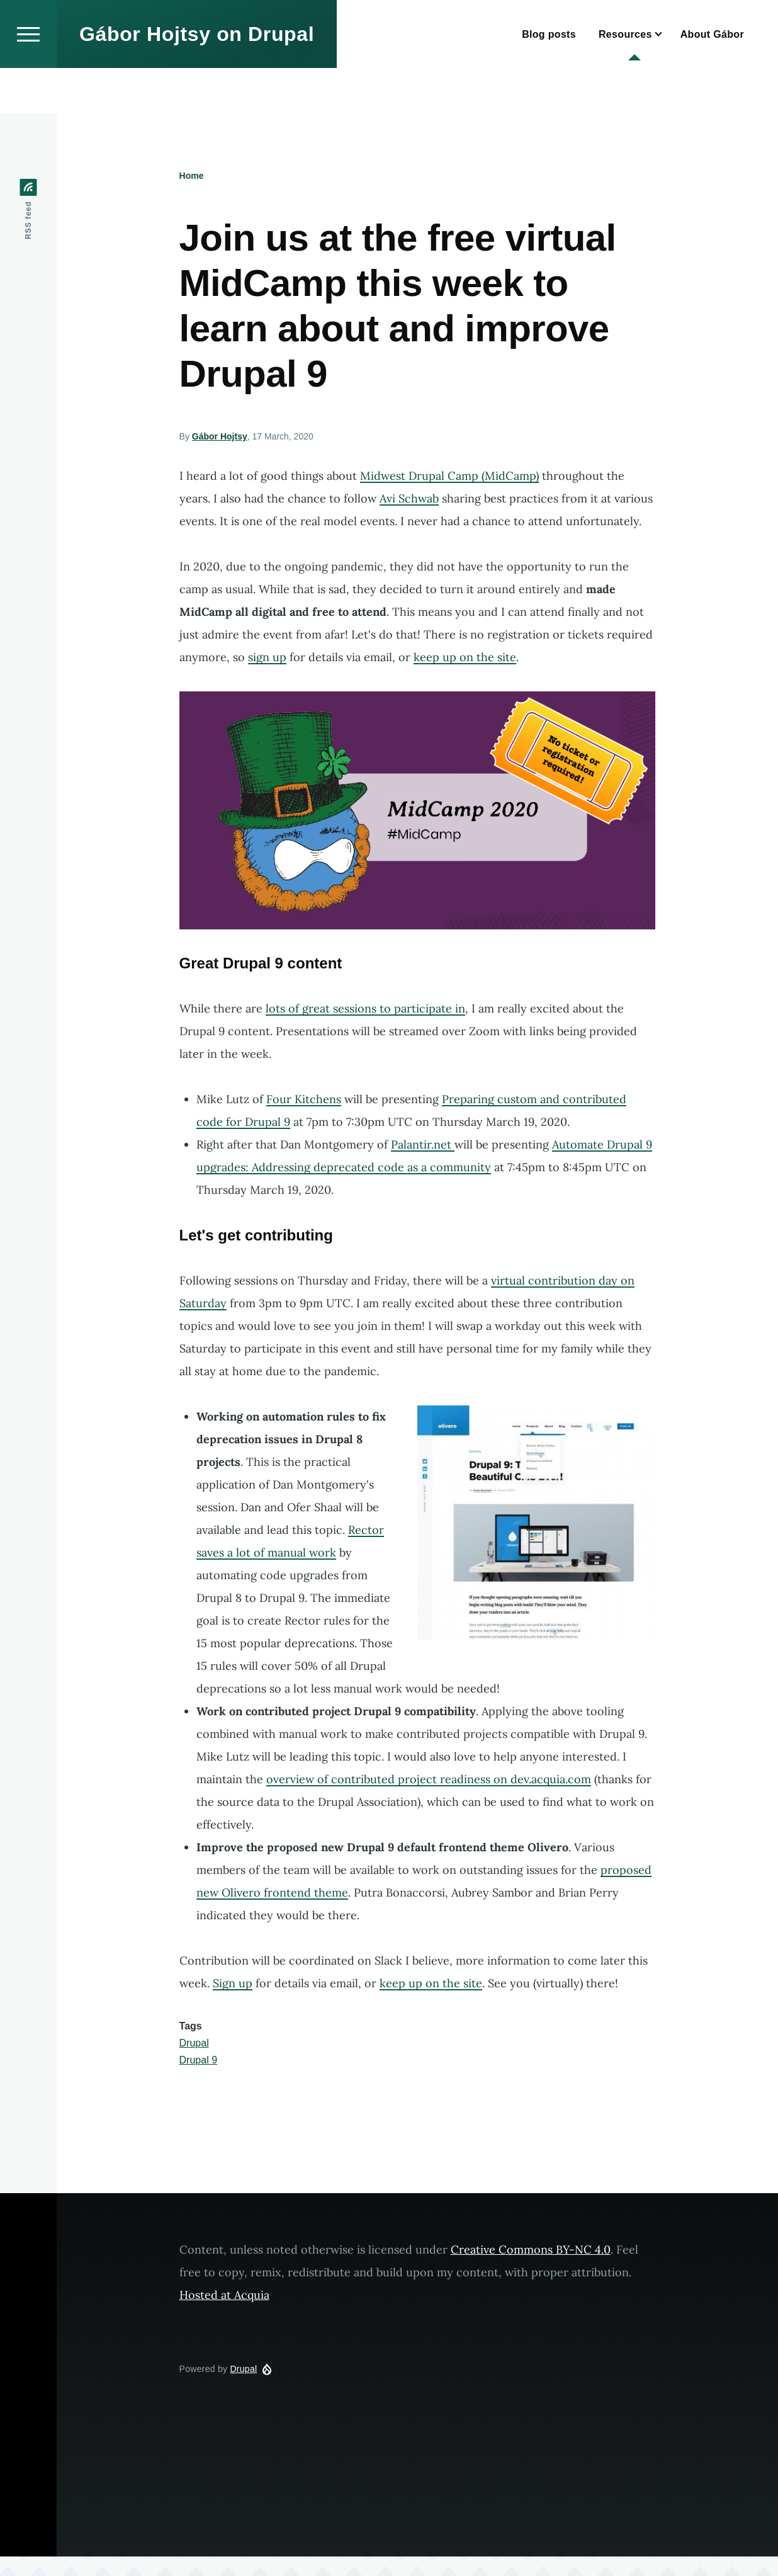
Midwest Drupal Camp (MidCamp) (449, 476)
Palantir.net (422, 1145)
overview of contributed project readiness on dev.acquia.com (428, 1780)
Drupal (194, 2043)
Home (191, 176)
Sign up (232, 1984)
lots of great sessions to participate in (365, 1009)
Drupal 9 (198, 2060)
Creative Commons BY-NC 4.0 (531, 2250)
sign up (267, 657)
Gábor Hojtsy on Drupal (196, 79)
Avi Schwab (409, 499)
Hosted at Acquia (224, 2295)
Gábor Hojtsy (219, 437)
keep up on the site (465, 657)
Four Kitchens (303, 1099)
